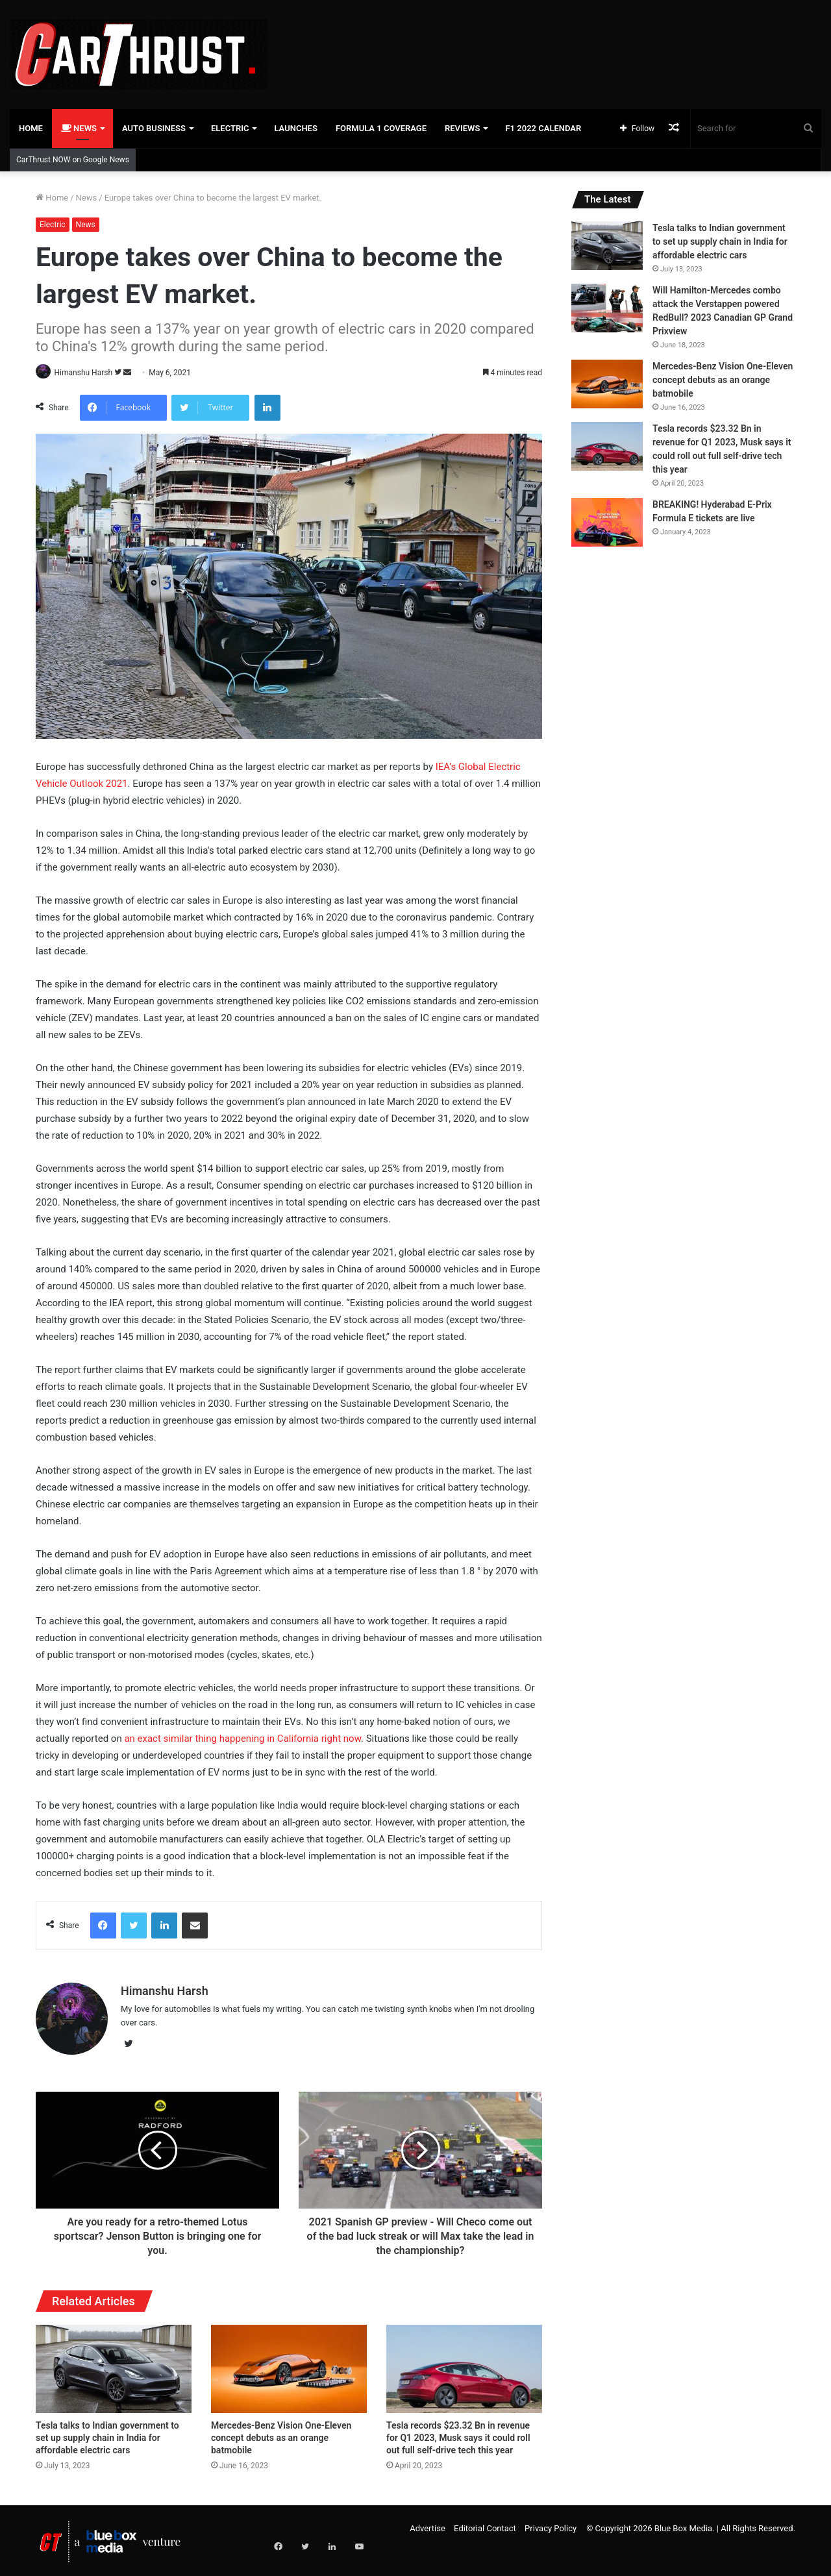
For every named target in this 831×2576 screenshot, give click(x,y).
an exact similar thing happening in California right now (242, 1739)
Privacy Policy (551, 2524)
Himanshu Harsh (88, 372)
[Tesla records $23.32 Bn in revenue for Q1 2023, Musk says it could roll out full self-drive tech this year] (464, 2365)
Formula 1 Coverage (381, 128)
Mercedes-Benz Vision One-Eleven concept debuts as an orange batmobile (281, 2433)
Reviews (462, 128)
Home (31, 128)
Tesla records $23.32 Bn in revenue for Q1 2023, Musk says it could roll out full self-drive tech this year (458, 2433)
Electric (230, 128)
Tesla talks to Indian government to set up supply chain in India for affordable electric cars (107, 2433)
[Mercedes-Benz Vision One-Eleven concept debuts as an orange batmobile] (289, 2365)
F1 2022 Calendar (543, 128)
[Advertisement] (553, 42)
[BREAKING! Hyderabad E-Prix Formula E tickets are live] (607, 522)
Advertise (427, 2524)
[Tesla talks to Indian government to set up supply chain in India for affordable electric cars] (114, 2365)
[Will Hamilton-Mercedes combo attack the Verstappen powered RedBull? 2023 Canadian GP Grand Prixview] (607, 308)
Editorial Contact (485, 2524)
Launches (295, 128)
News (79, 128)
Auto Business (154, 128)
